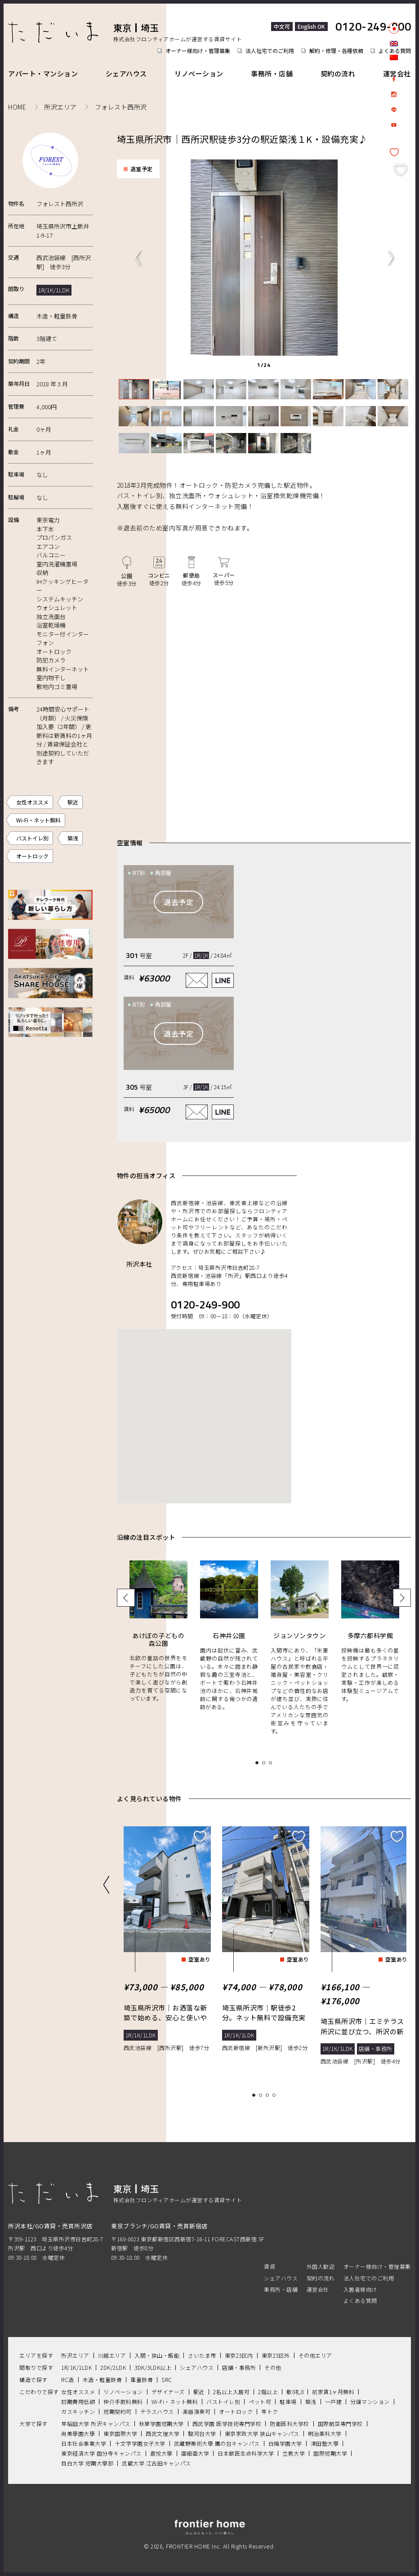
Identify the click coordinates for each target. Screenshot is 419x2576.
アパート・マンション (43, 73)
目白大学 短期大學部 (87, 2462)
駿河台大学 (202, 2433)
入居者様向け (360, 2289)
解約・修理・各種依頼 (336, 50)
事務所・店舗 (272, 73)
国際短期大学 (330, 2453)
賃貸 (269, 2266)
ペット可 (260, 2401)
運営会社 (397, 73)
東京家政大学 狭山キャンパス (262, 2433)
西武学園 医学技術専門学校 (227, 2423)
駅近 (72, 802)
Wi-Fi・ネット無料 (38, 820)
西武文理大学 (162, 2433)
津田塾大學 (325, 2443)
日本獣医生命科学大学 (246, 2453)
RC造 (67, 2379)
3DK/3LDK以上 (152, 2367)
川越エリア (112, 2355)
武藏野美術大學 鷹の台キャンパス (217, 2443)
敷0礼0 (294, 2391)
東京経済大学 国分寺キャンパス (101, 2453)
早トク (269, 2411)
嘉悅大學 (161, 2453)
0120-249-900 (373, 26)
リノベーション (198, 73)
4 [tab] (275, 2095)
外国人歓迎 (321, 2266)
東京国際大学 (120, 2433)
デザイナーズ (168, 2391)
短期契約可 (117, 2411)
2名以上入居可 (231, 2391)
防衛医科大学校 (289, 2423)
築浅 (72, 838)
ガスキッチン (78, 2411)
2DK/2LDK (113, 2367)
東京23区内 (239, 2355)
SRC (166, 2379)
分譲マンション (370, 2401)
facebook (394, 79)
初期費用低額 (78, 2401)
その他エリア (315, 2355)
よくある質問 (360, 2300)
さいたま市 (202, 2355)
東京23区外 (276, 2355)
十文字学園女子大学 (140, 2443)
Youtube (394, 125)
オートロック (32, 856)
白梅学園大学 (285, 2443)
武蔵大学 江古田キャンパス (156, 2462)
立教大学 (293, 2453)
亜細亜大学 (195, 2453)
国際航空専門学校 (340, 2423)
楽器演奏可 (197, 2411)
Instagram (394, 94)
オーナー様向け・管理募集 (197, 50)
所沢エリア (75, 2355)
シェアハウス (126, 73)
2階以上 (268, 2391)
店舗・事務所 (239, 2367)
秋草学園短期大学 (161, 2423)
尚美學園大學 (78, 2433)
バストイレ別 (32, 838)
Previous (137, 257)
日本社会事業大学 (83, 2443)
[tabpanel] (263, 257)
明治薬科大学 (325, 2433)
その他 (272, 2367)
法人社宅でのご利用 (269, 50)
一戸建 (333, 2401)
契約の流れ (338, 73)
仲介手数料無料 (123, 2401)
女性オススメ (32, 802)
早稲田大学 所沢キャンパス (95, 2423)
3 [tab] (268, 2095)
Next (390, 257)
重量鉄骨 (141, 2379)
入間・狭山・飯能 (156, 2355)
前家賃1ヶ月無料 (333, 2391)
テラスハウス (157, 2411)
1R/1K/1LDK (76, 2367)
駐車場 (288, 2401)
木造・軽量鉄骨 (102, 2379)
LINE (394, 109)
